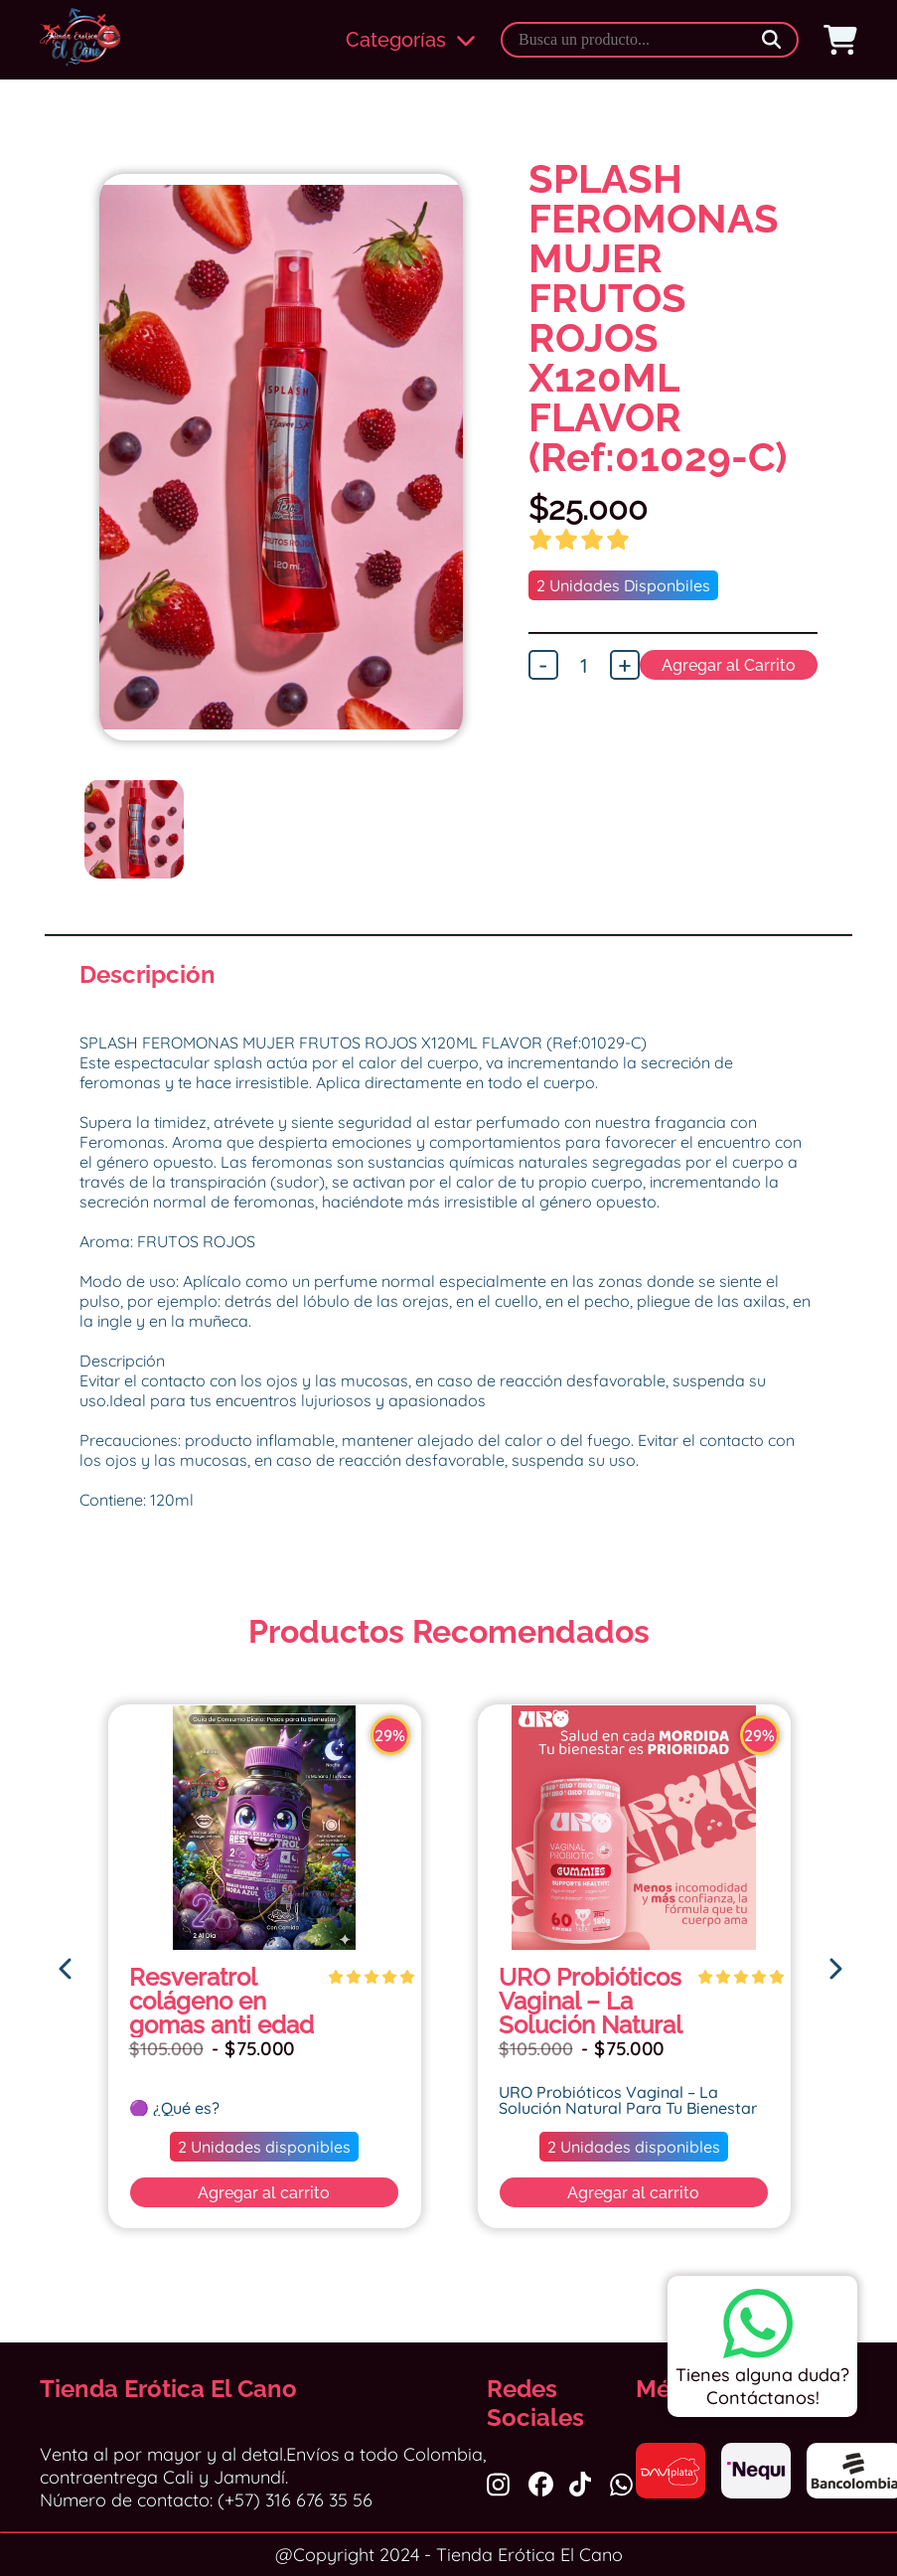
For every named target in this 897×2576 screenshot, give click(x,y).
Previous (65, 507)
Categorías (411, 40)
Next (498, 507)
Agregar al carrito (265, 2192)
